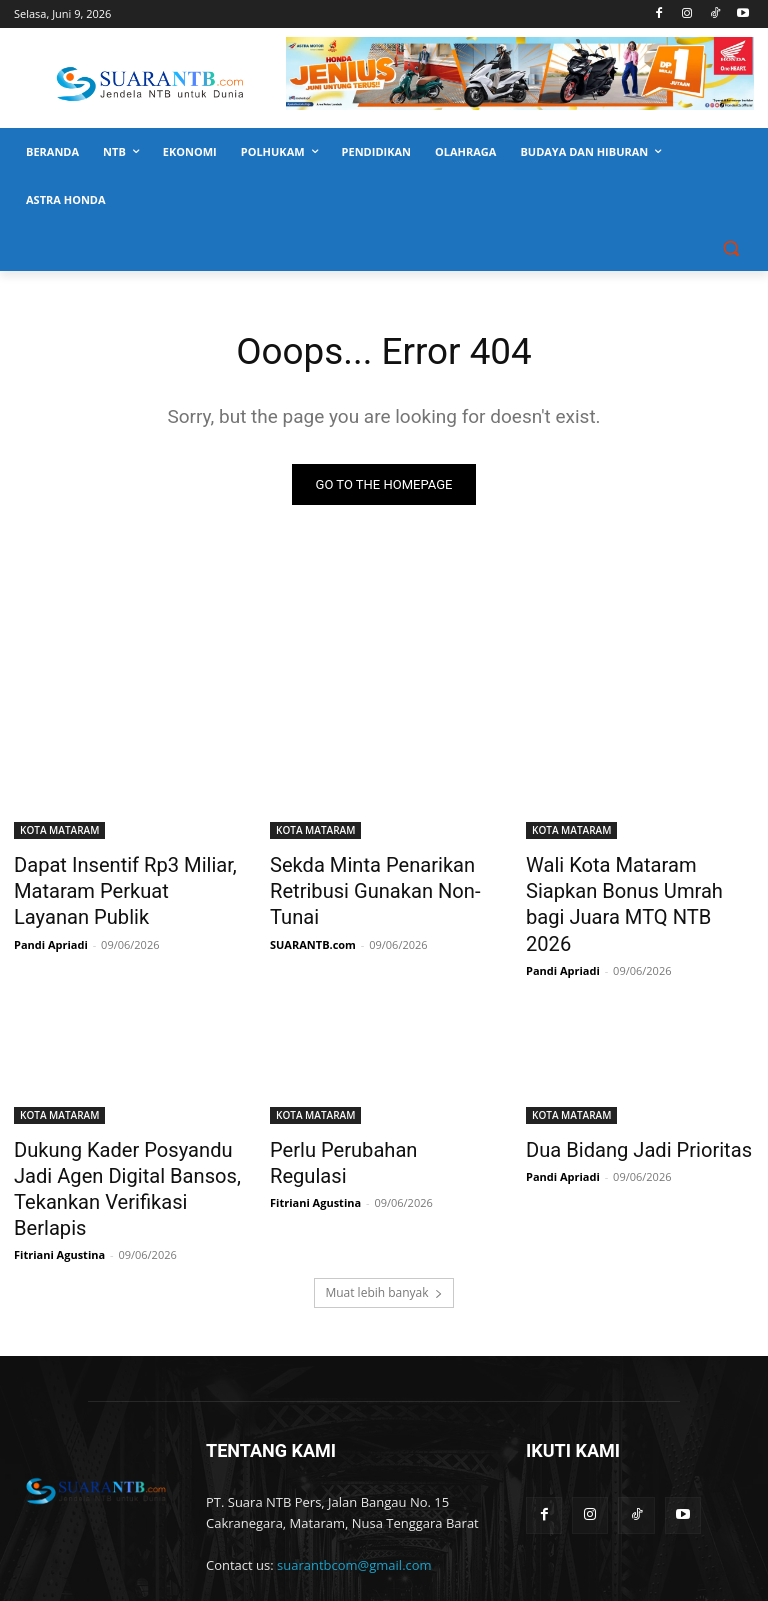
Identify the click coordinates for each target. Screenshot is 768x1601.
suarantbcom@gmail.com (354, 1490)
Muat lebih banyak (383, 1217)
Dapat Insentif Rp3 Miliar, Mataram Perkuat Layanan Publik (113, 887)
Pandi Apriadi (51, 933)
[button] (730, 248)
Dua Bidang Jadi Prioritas (621, 1111)
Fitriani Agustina (59, 1179)
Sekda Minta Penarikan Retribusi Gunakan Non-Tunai (379, 876)
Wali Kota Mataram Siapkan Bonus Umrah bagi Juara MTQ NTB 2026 (639, 887)
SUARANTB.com (313, 911)
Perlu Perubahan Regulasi (367, 1111)
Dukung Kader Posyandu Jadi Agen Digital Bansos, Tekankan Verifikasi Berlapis (124, 1133)
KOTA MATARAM (59, 832)
